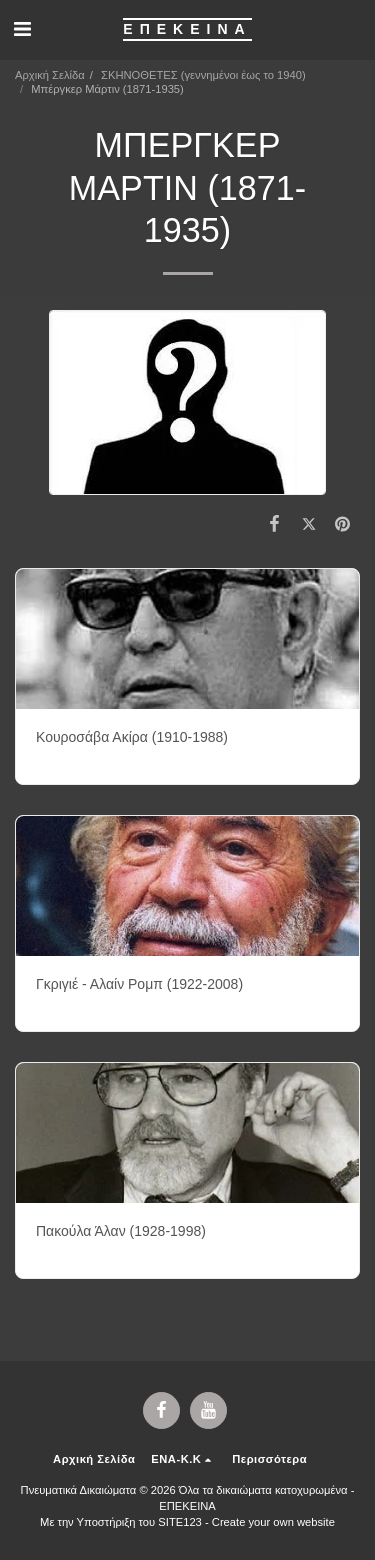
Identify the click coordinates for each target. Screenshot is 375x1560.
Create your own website (273, 1522)
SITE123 (180, 1522)
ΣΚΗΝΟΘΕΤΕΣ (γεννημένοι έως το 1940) (203, 75)
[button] (22, 29)
